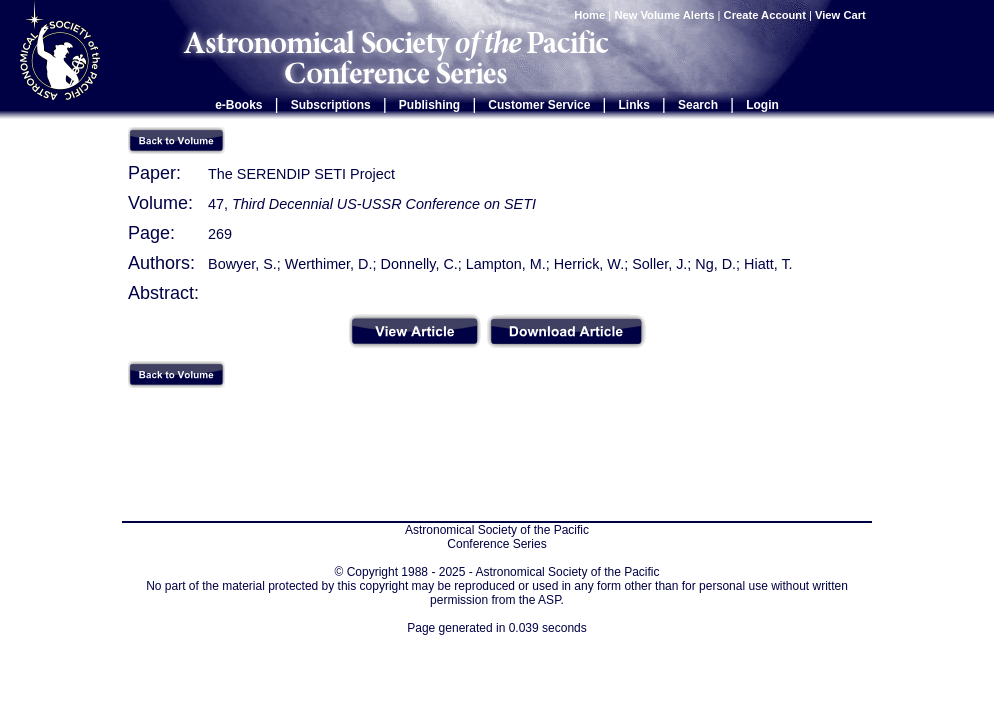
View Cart (842, 15)
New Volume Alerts (664, 15)
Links (634, 105)
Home (589, 15)
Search (698, 105)
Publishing (429, 105)
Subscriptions (331, 105)
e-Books (238, 105)
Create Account (765, 15)
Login (762, 105)
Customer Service (539, 105)
